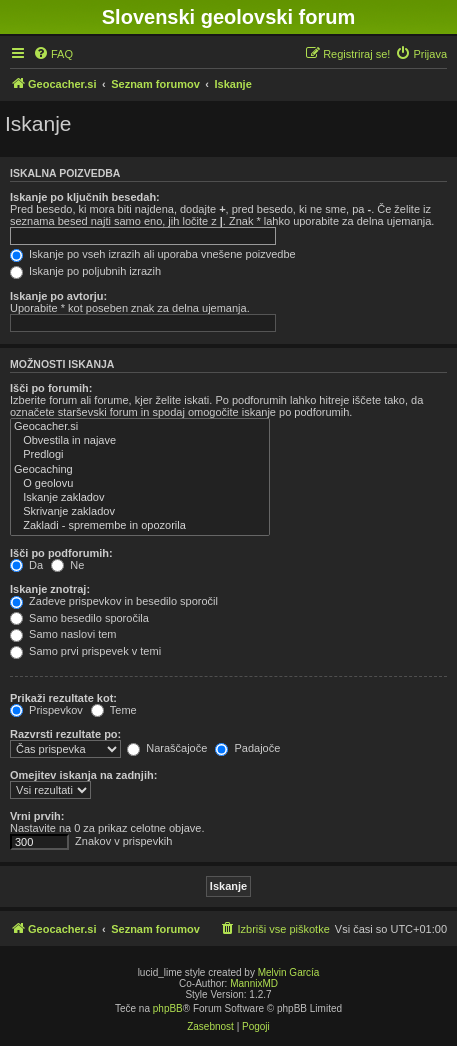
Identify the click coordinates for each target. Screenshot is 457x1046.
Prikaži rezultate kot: (63, 698)
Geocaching (140, 470)
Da (26, 565)
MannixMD (254, 983)
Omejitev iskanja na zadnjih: (83, 775)
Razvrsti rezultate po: (65, 734)
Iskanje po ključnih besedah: (85, 197)
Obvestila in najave (140, 441)
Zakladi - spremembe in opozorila (140, 526)
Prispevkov (46, 710)
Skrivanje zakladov (140, 512)
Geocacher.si (140, 427)
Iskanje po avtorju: (58, 296)
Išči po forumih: (51, 388)
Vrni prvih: (37, 816)
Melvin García (289, 972)
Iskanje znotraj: (50, 589)
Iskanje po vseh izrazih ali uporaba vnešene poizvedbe (153, 254)
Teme (114, 710)
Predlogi (140, 455)
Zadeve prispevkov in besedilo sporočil (114, 601)
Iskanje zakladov (140, 498)
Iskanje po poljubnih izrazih (85, 271)
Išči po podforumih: (61, 553)
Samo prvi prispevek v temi (85, 651)
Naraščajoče (167, 748)
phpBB (168, 1008)
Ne (67, 565)
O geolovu (140, 484)
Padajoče (247, 748)
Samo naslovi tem (63, 634)
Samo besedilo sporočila (79, 618)
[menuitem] (53, 54)
